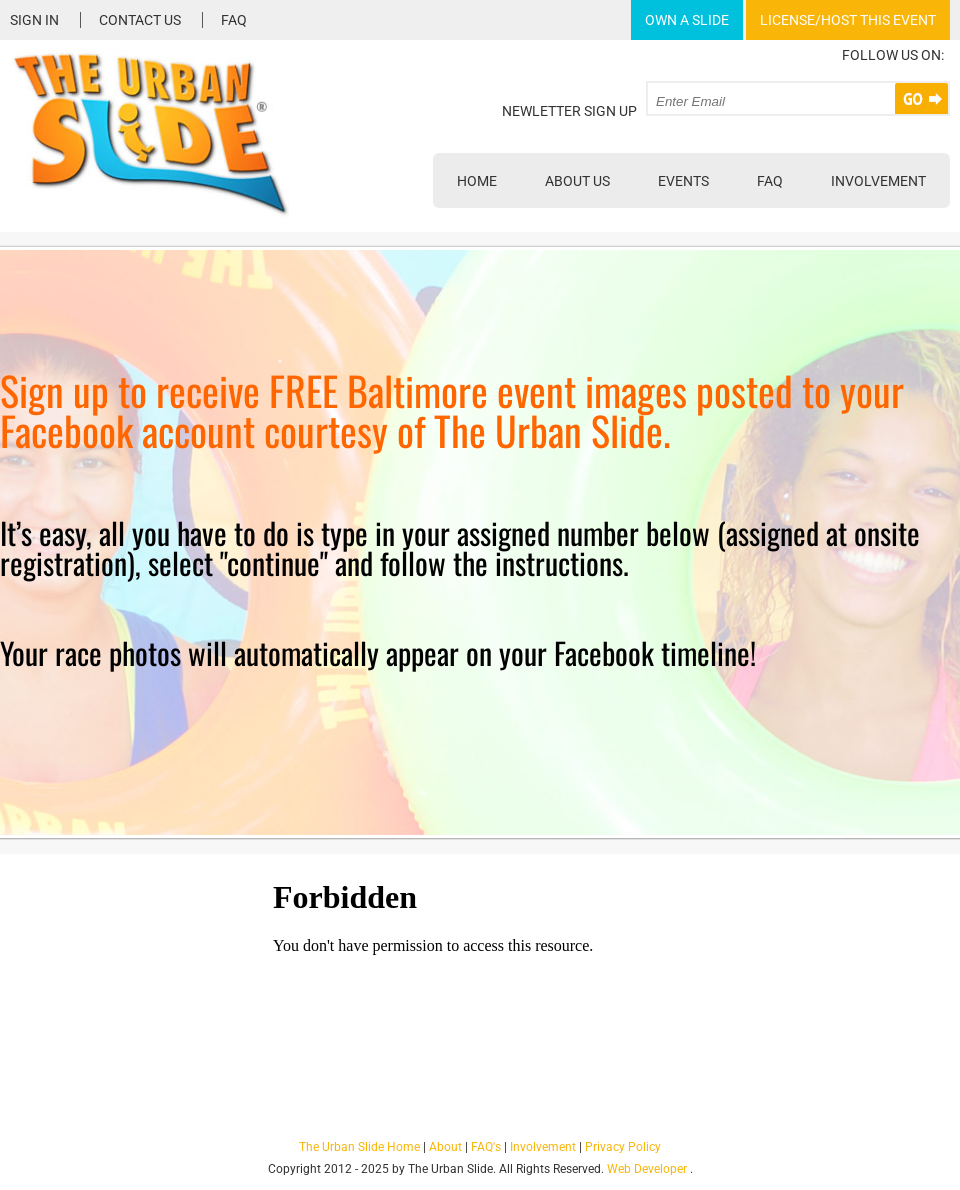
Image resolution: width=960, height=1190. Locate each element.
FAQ (234, 20)
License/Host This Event (848, 20)
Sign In (34, 20)
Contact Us (140, 20)
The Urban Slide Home (359, 1147)
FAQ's (486, 1147)
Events (683, 181)
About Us (577, 181)
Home (477, 181)
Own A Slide (687, 20)
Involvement (878, 181)
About (445, 1147)
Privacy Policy (623, 1147)
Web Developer (647, 1169)
